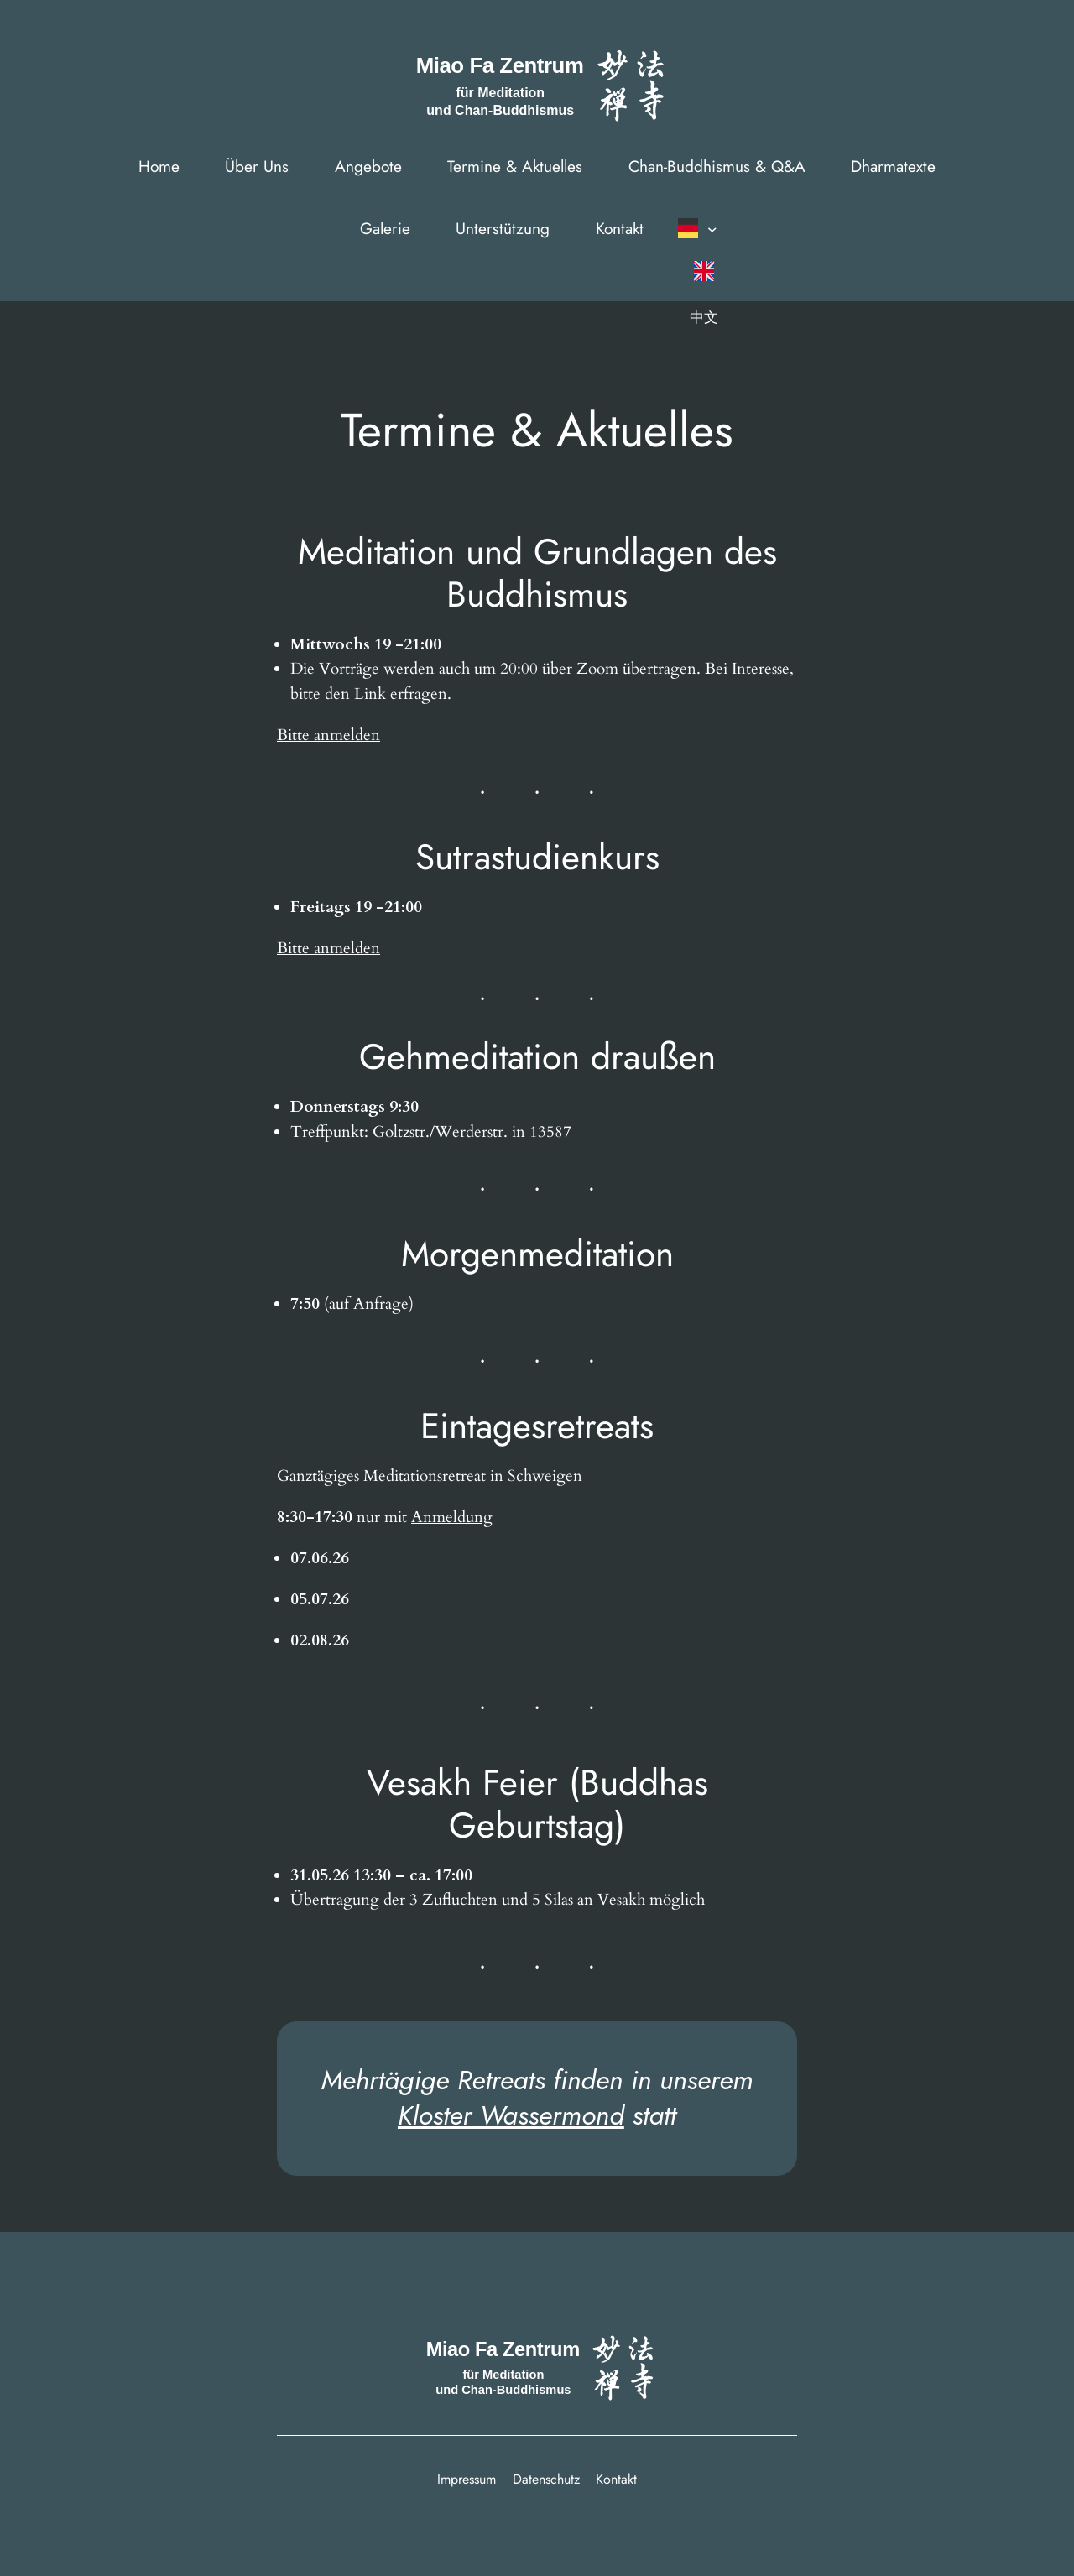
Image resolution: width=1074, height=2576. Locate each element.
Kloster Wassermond (511, 2115)
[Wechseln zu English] (704, 271)
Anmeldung (452, 1517)
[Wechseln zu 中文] (704, 317)
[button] (702, 228)
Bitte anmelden (328, 735)
